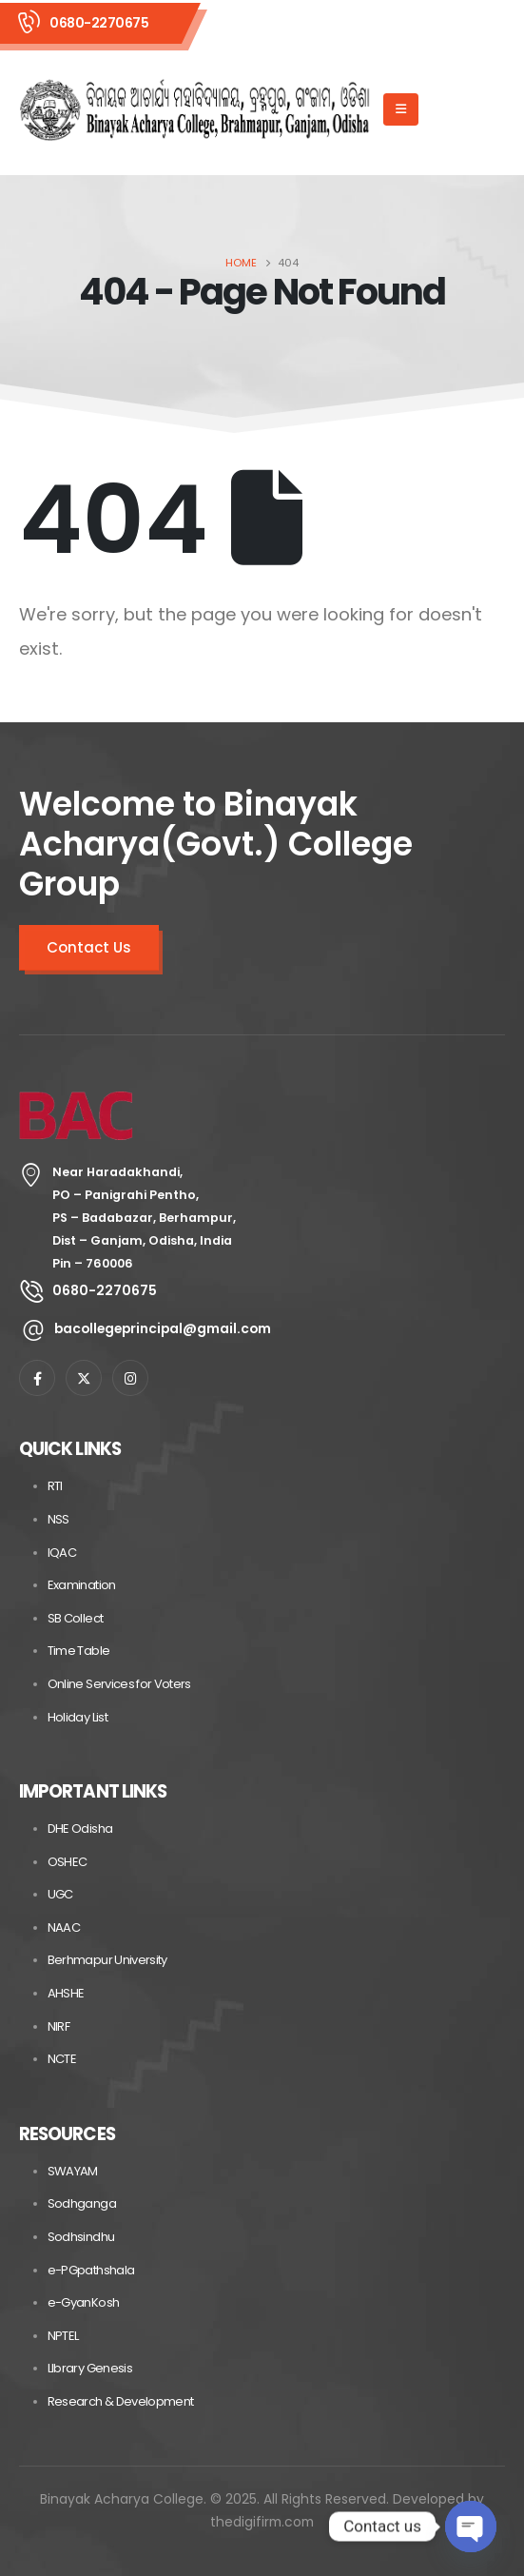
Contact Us (89, 947)
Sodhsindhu (81, 2237)
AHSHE (66, 1993)
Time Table (79, 1651)
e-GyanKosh (84, 2302)
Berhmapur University (107, 1960)
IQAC (62, 1553)
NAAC (64, 1927)
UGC (60, 1894)
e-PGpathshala (91, 2270)
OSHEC (67, 1862)
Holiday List (77, 1717)
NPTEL (63, 2336)
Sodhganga (82, 2203)
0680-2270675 (98, 22)
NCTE (62, 2059)
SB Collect (76, 1618)
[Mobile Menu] (400, 109)
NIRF (58, 2026)
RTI (55, 1486)
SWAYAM (73, 2171)
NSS (58, 1519)
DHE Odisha (80, 1828)
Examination (82, 1585)
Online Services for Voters (119, 1684)
